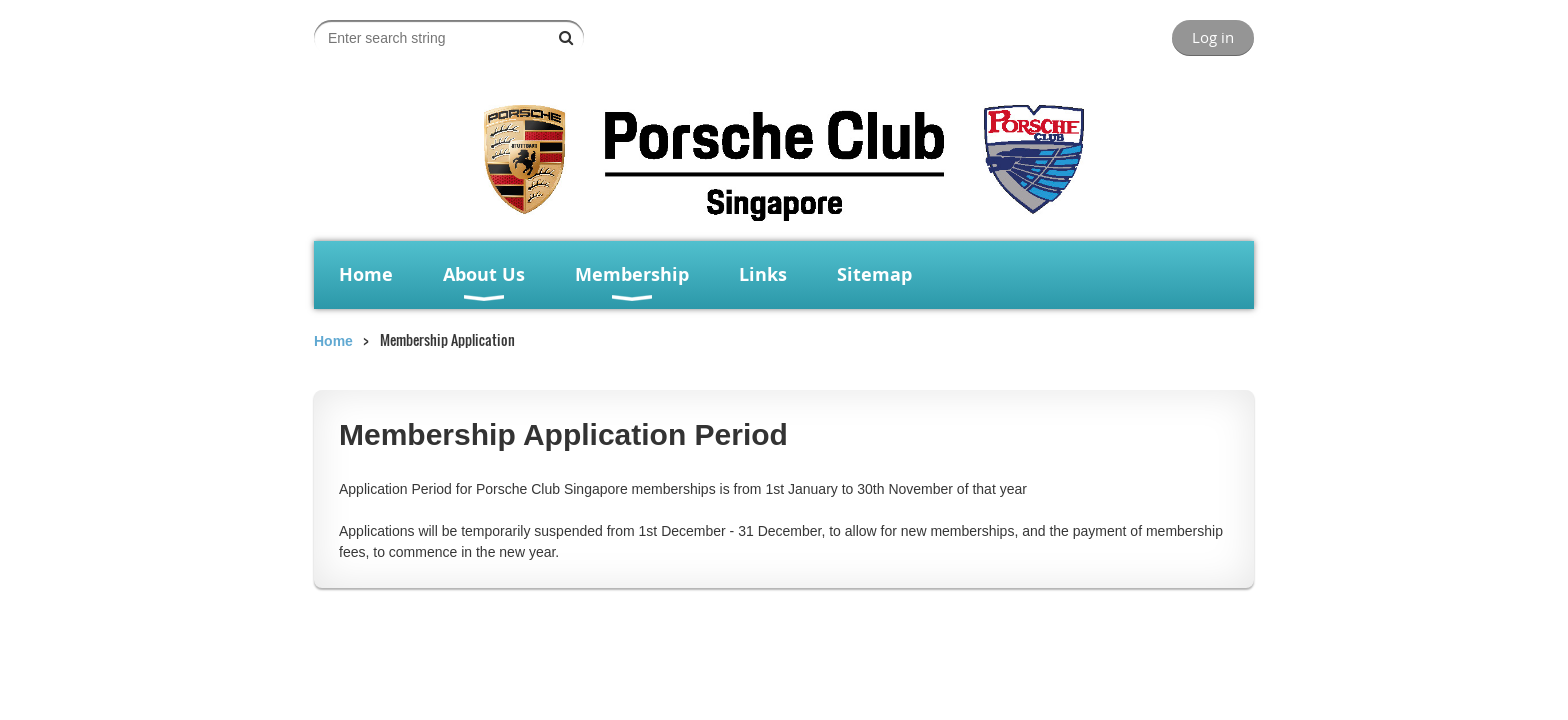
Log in (1213, 37)
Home (333, 341)
